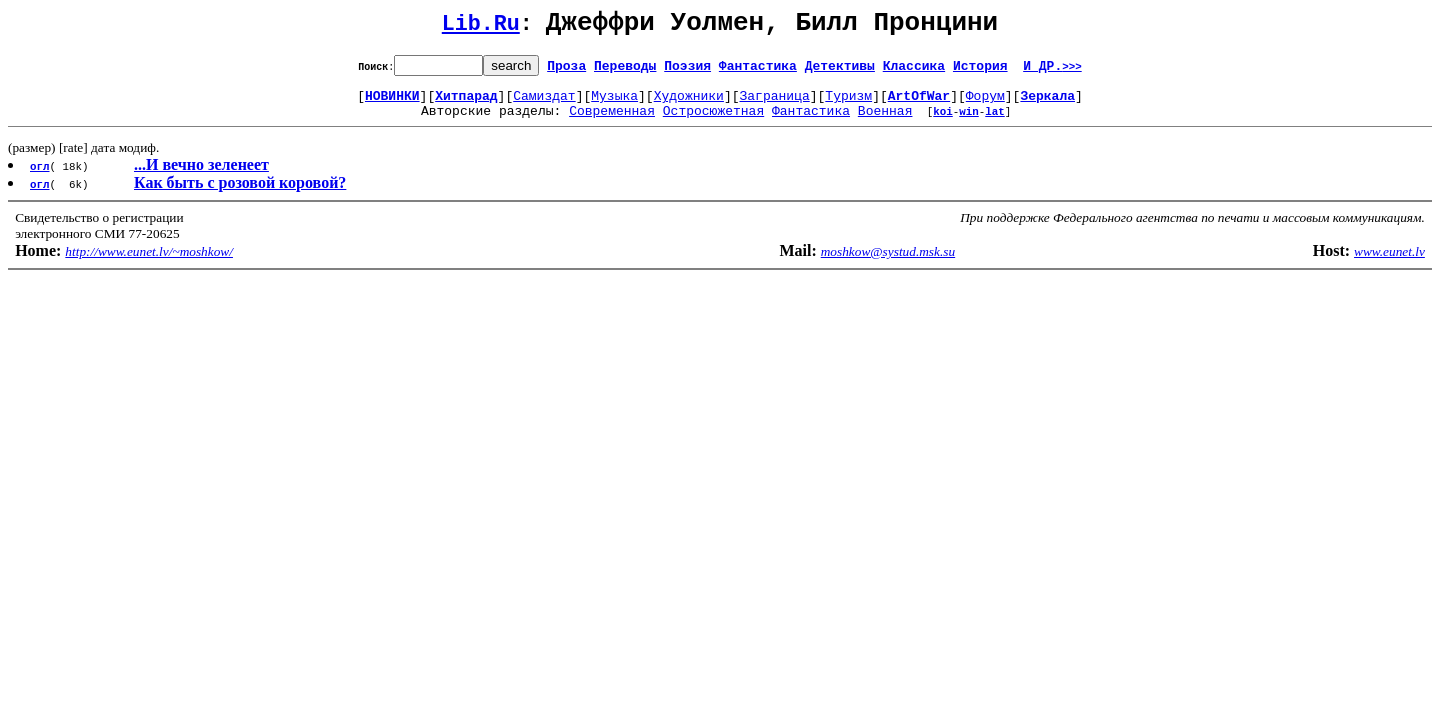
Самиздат (544, 104)
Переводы (625, 71)
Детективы (840, 71)
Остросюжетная (713, 122)
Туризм (848, 104)
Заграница (775, 104)
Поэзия (687, 71)
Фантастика (758, 71)
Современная (612, 122)
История (980, 71)
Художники (689, 104)
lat (995, 122)
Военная (885, 122)
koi (943, 122)
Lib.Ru (481, 27)
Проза (566, 71)
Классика (914, 71)
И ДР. (1052, 71)
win (969, 122)
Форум (985, 104)
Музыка (614, 104)
